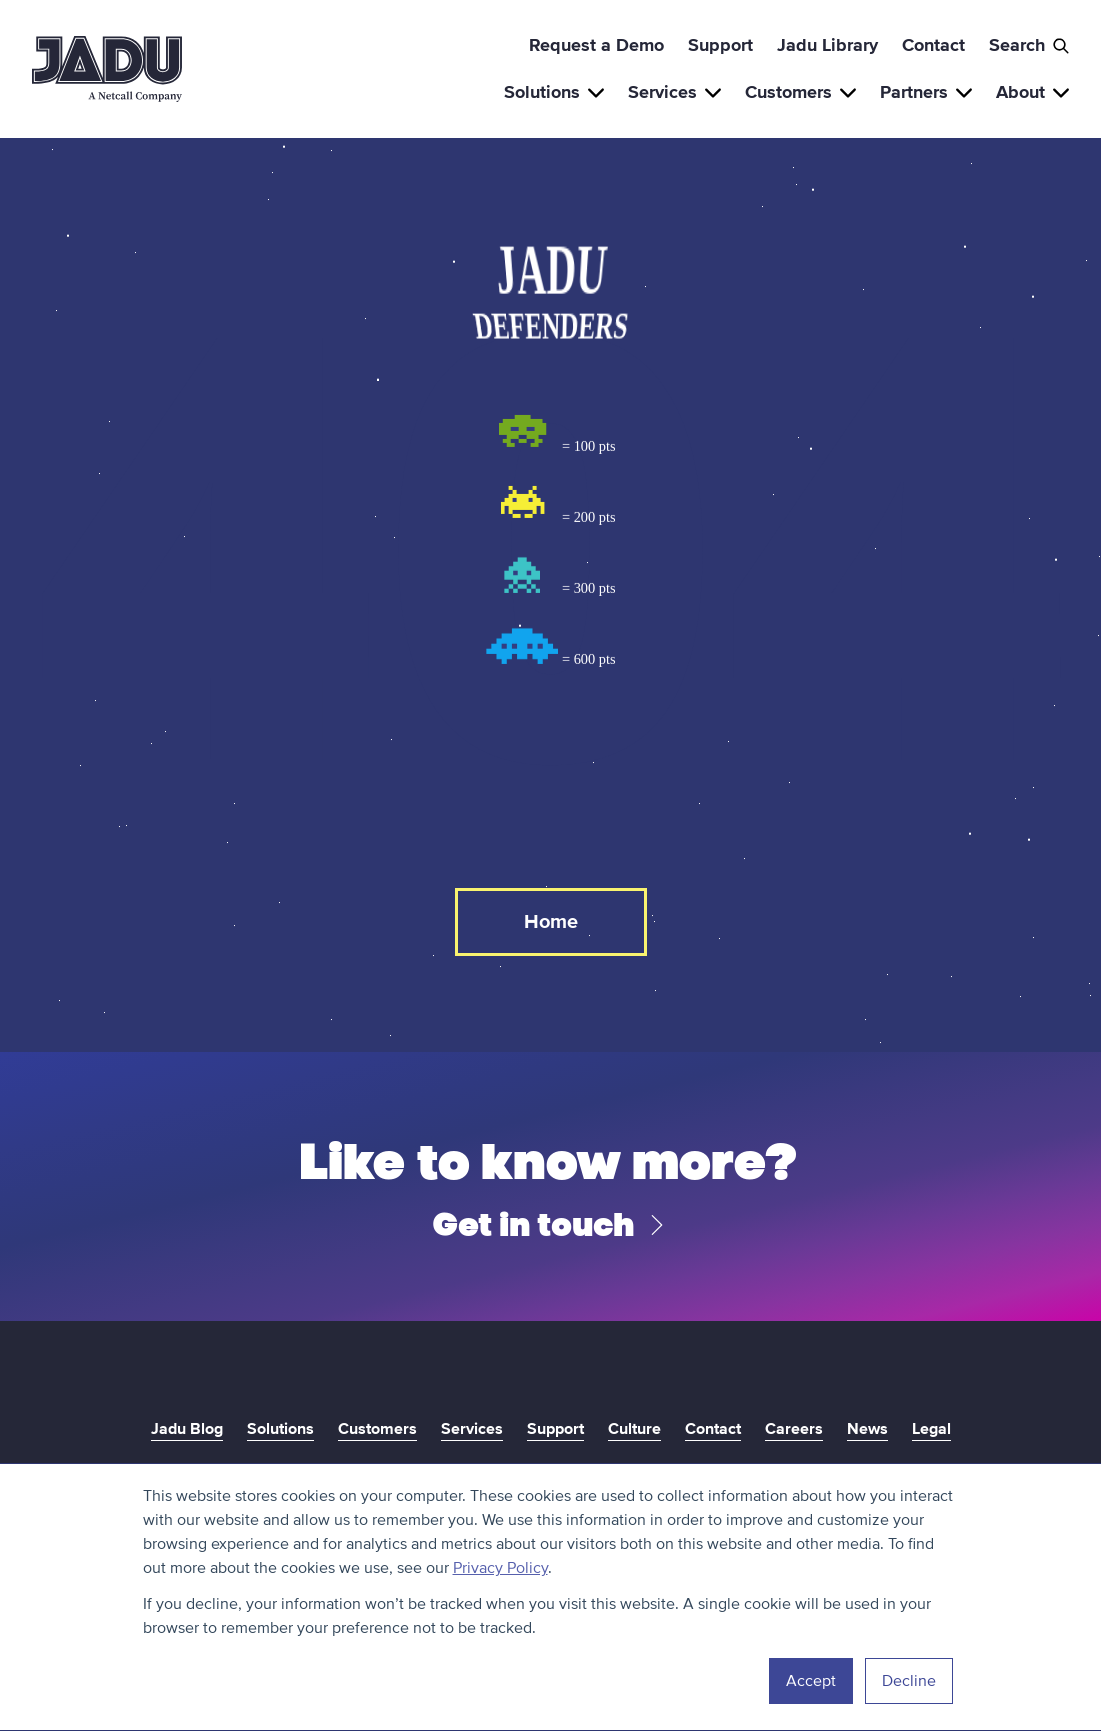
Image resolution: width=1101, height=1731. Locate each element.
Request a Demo (596, 45)
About (1032, 92)
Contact (933, 45)
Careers (794, 1429)
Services (674, 92)
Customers (800, 92)
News (867, 1429)
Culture (634, 1429)
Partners (926, 92)
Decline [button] (909, 1681)
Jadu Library (827, 45)
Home (551, 922)
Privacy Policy (500, 1568)
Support (720, 45)
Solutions (554, 92)
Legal (931, 1429)
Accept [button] (811, 1681)
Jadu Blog (187, 1429)
